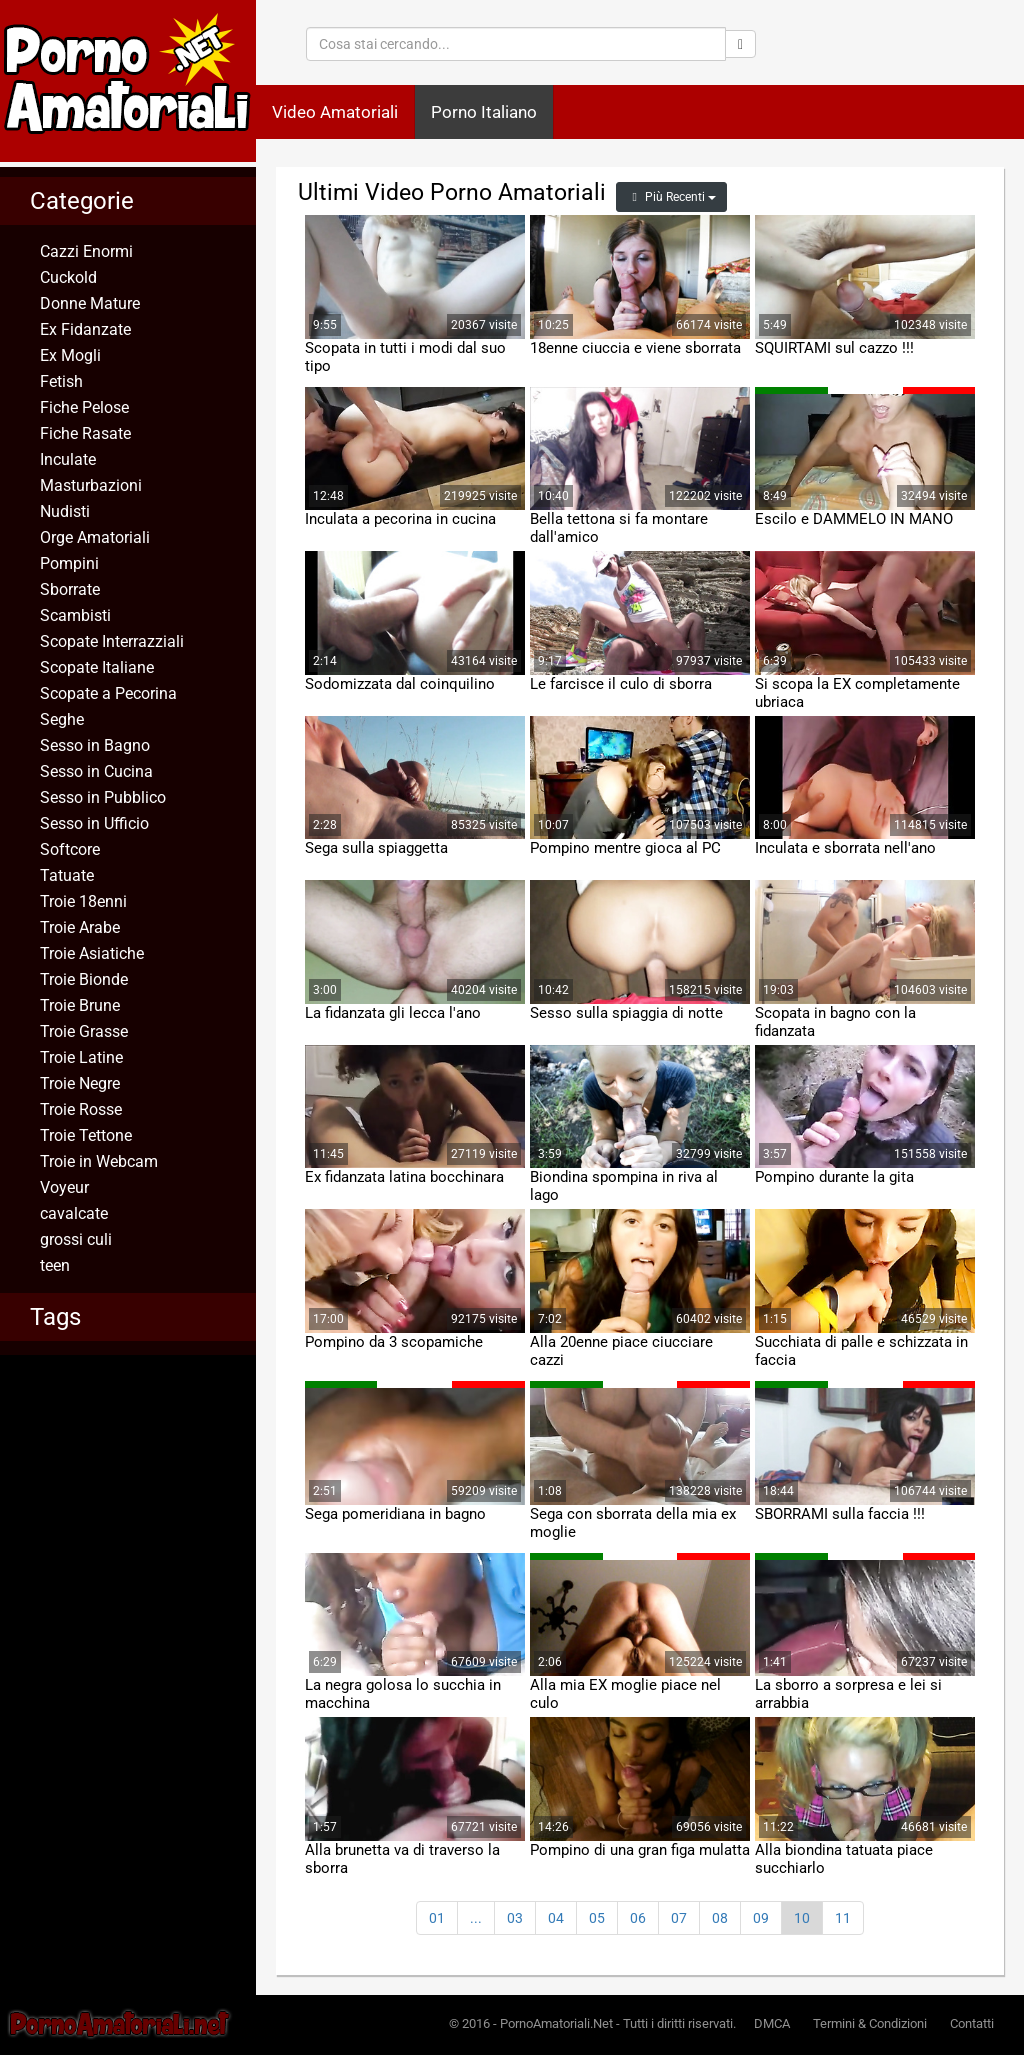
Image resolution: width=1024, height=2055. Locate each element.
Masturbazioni (91, 485)
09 (761, 1918)
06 (638, 1918)
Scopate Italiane (97, 667)
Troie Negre (80, 1083)
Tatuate (67, 875)
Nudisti (65, 511)
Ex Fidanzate (85, 329)
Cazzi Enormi (86, 251)
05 (597, 1918)
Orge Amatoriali (95, 537)
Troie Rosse (81, 1109)
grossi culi (76, 1239)
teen (55, 1265)
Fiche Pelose (84, 407)
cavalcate (74, 1213)
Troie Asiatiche (92, 953)
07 (679, 1918)
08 (720, 1918)
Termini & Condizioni (870, 2023)
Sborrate (70, 589)
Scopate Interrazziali (112, 641)
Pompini (69, 563)
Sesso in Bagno (95, 745)
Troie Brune (80, 1005)
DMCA (772, 2023)
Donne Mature (90, 303)
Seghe (62, 719)
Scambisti (75, 615)
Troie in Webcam (99, 1161)
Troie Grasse (84, 1031)
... (476, 1918)
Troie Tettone (86, 1135)
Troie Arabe (80, 927)
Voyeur (64, 1187)
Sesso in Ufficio (94, 823)
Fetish (61, 381)
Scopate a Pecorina (108, 693)
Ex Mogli (70, 355)
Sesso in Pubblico (103, 797)
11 (843, 1918)
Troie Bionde (84, 979)
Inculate (68, 459)
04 (556, 1918)
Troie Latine (81, 1057)
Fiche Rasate (85, 433)
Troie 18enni (83, 901)
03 (515, 1918)
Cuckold (68, 277)
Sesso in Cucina (96, 771)
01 (437, 1918)
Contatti (972, 2023)
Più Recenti (671, 197)
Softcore (70, 849)
